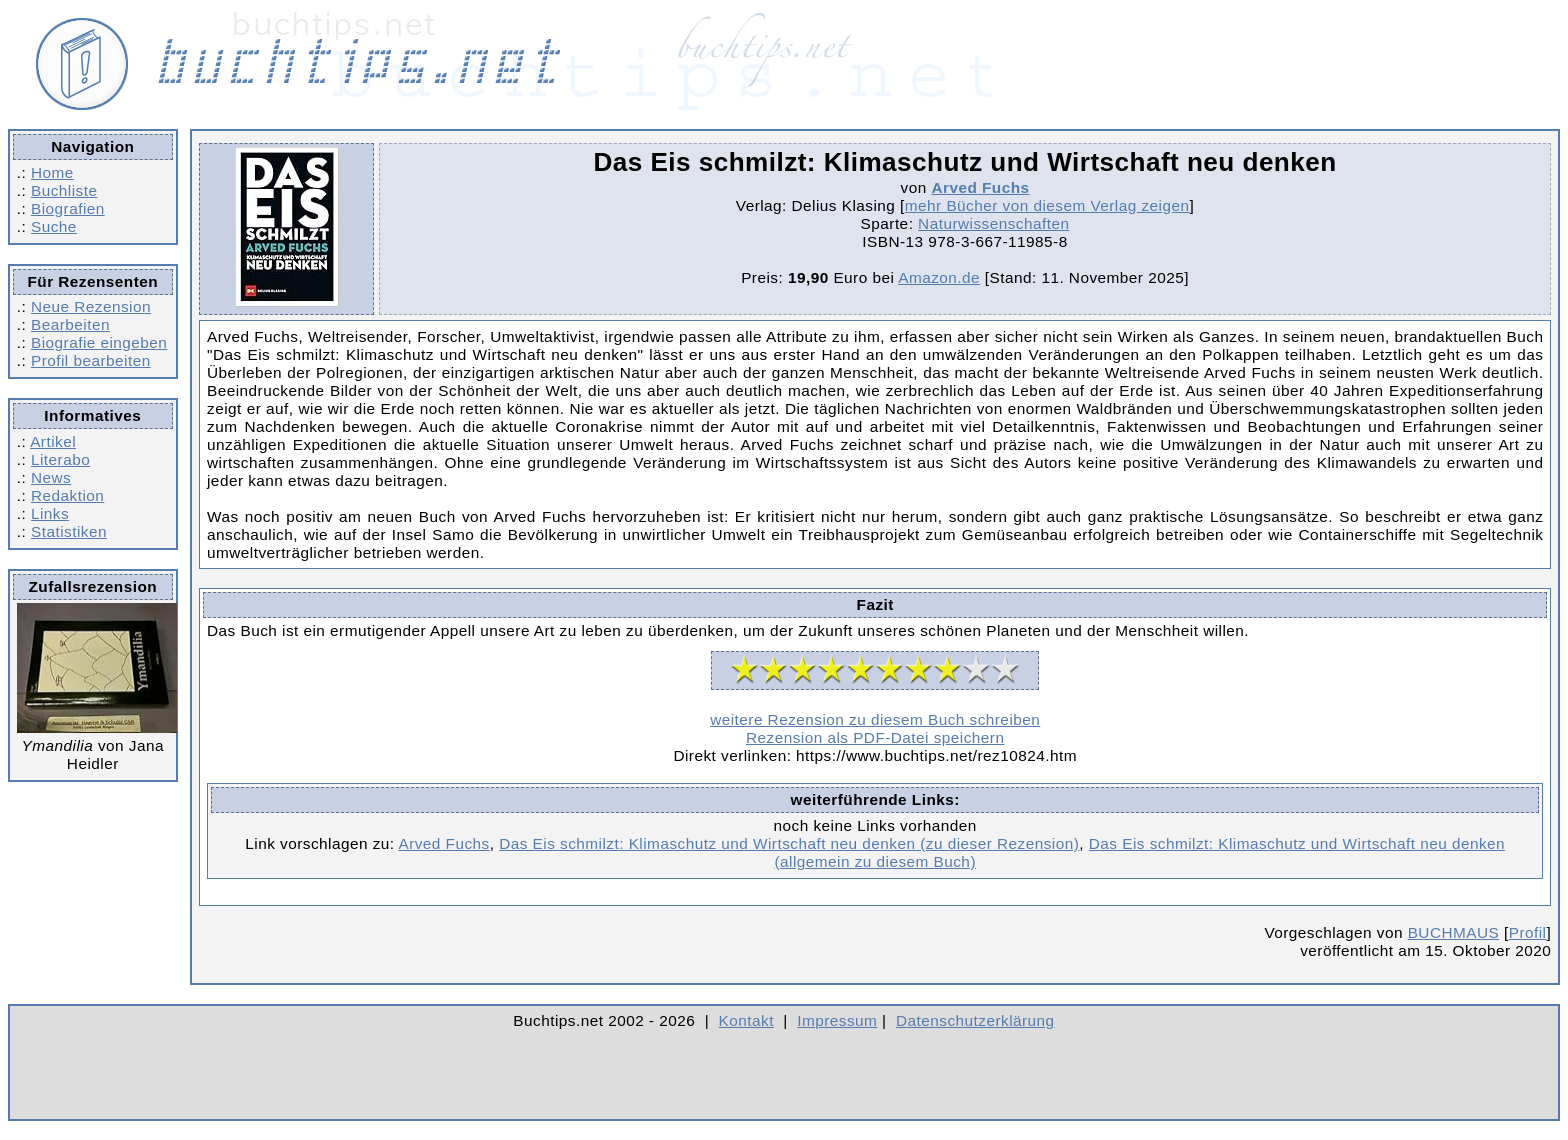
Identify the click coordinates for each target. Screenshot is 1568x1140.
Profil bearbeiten (91, 360)
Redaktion (67, 495)
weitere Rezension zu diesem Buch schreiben (875, 719)
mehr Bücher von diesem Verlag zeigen (1047, 205)
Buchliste (64, 190)
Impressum (837, 1020)
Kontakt (746, 1020)
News (51, 477)
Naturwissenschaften (993, 223)
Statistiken (69, 531)
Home (52, 172)
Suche (54, 226)
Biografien (68, 208)
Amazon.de (939, 277)
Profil (1528, 932)
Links (50, 513)
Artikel (53, 441)
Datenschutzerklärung (975, 1020)
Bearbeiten (70, 324)
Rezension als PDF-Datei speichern (875, 737)
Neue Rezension (91, 306)
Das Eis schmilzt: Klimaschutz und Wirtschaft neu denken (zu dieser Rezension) (789, 843)
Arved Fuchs (980, 187)
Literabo (60, 459)
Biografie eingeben (99, 342)
